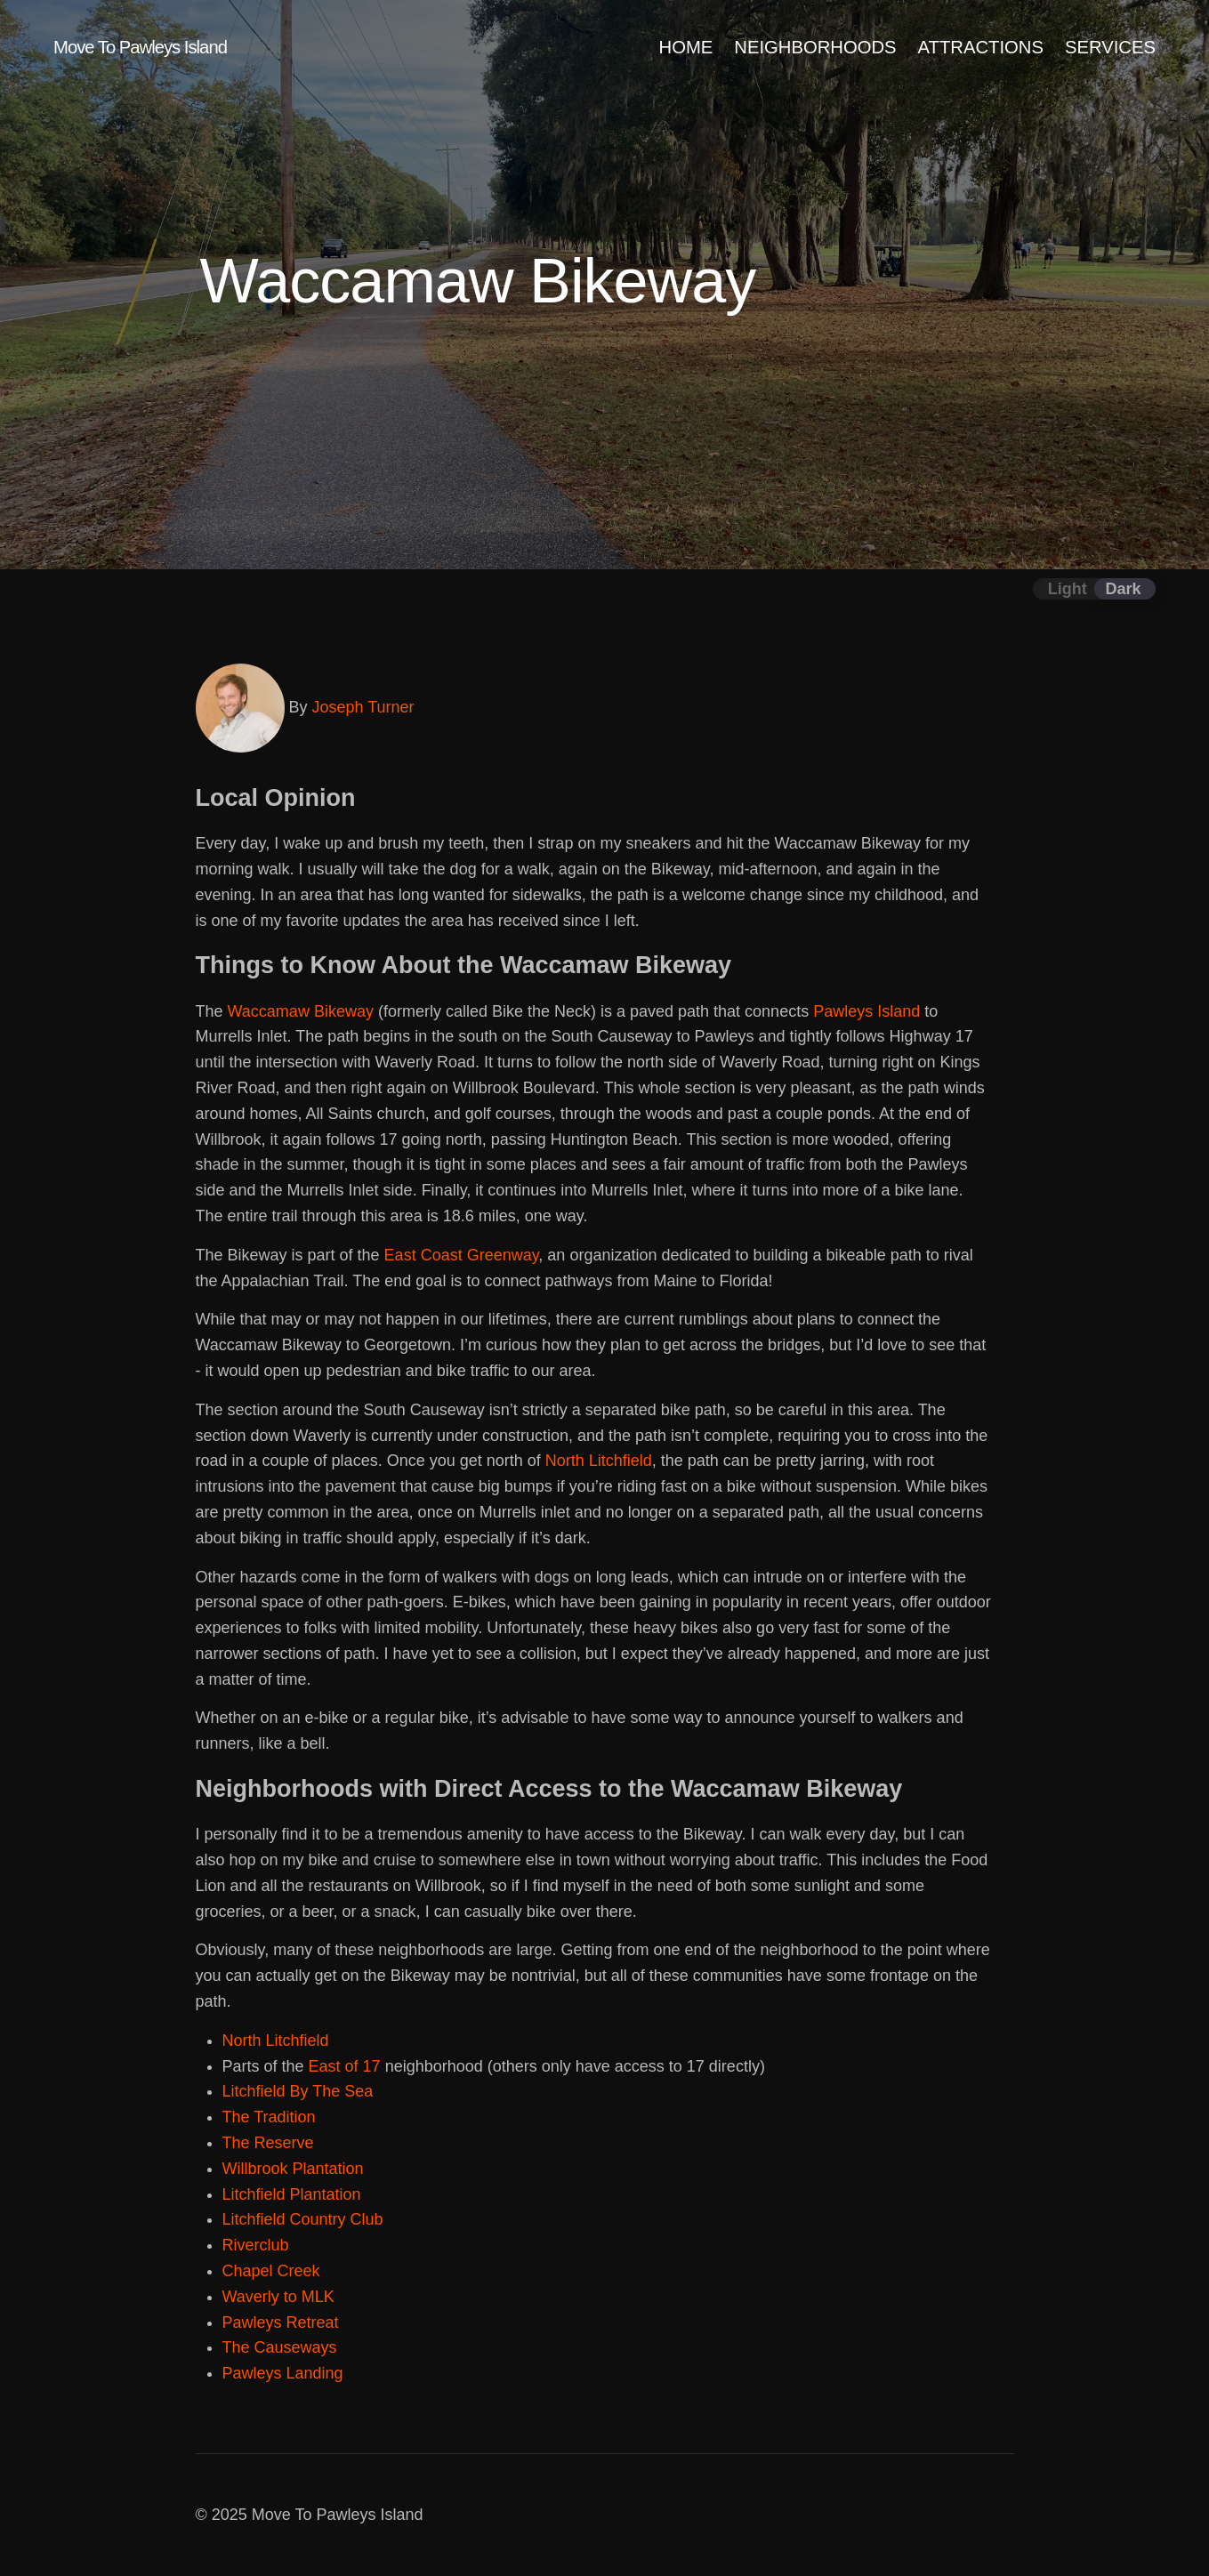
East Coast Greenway (461, 1255)
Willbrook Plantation (293, 2169)
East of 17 (345, 2066)
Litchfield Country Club (302, 2219)
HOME (686, 47)
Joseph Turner (363, 707)
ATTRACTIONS (981, 47)
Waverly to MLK (278, 2297)
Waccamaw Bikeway (301, 1011)
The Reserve (268, 2143)
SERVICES (1110, 47)
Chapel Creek (271, 2271)
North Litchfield (598, 1460)
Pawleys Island (866, 1011)
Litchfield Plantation (291, 2194)
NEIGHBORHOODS (815, 47)
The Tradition (269, 2117)
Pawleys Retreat (280, 2322)
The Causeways (279, 2347)
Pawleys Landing (282, 2373)
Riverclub (255, 2245)
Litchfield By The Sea (298, 2091)
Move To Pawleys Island (140, 47)
